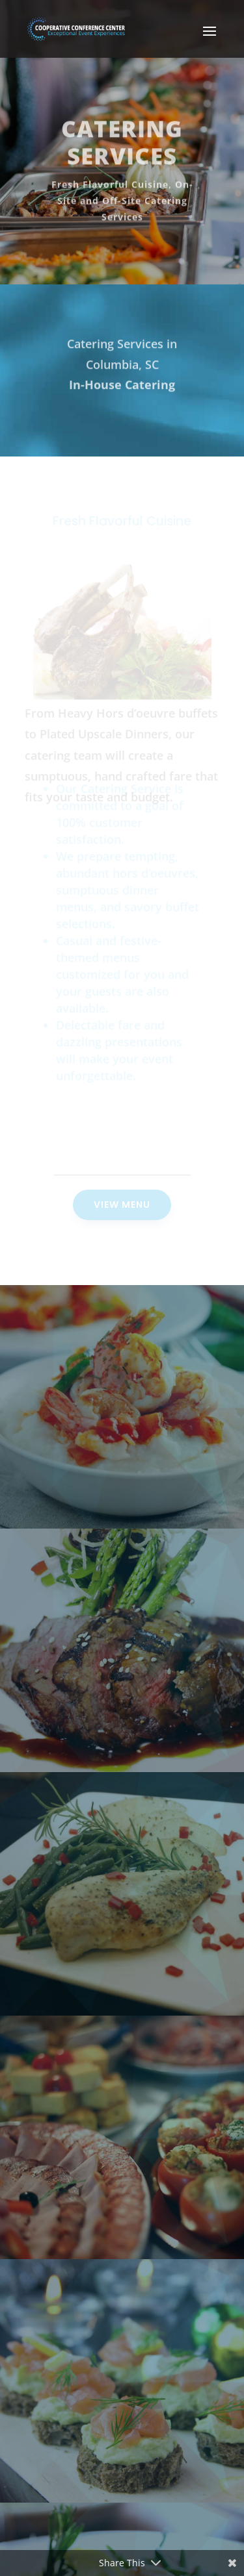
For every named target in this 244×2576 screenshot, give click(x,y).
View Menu (122, 1204)
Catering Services (122, 147)
